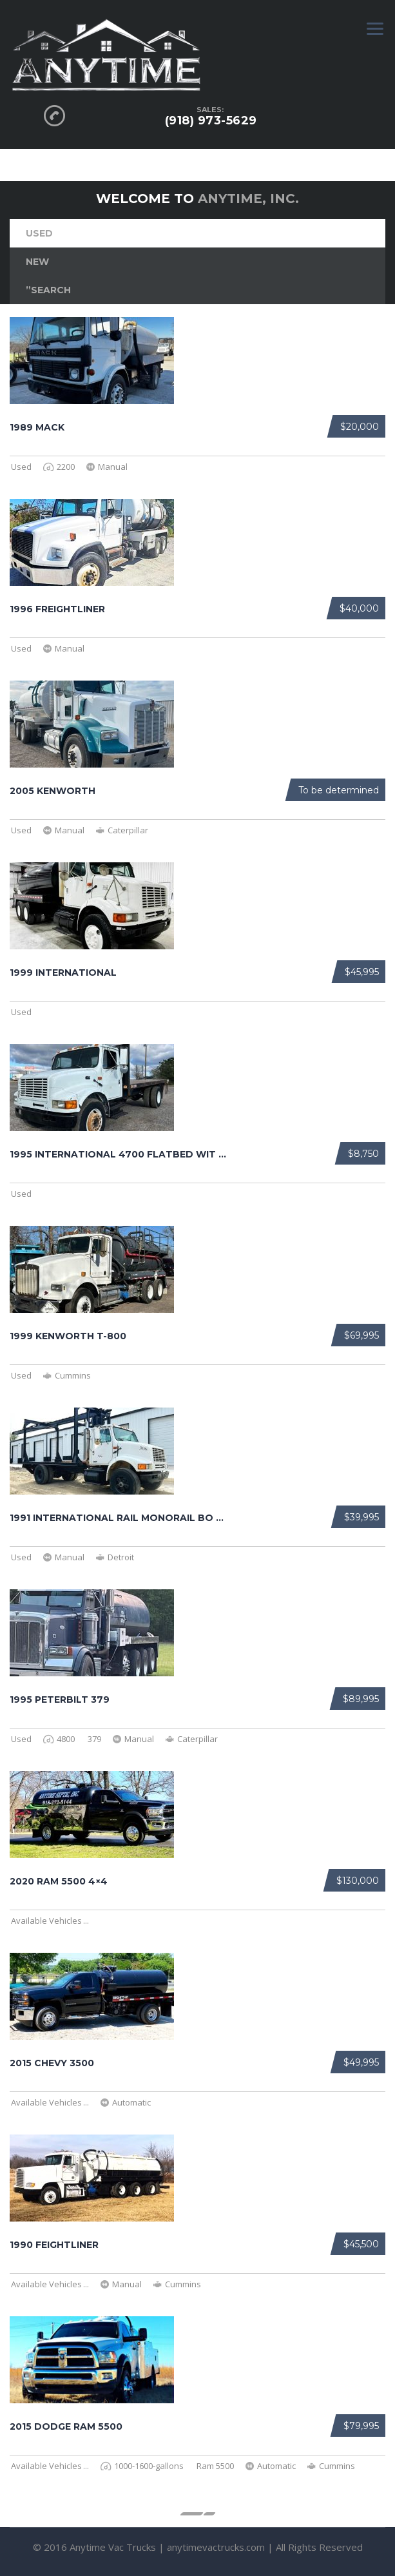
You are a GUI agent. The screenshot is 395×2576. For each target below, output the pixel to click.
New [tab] (37, 261)
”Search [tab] (48, 290)
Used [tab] (39, 233)
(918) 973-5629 (211, 120)
